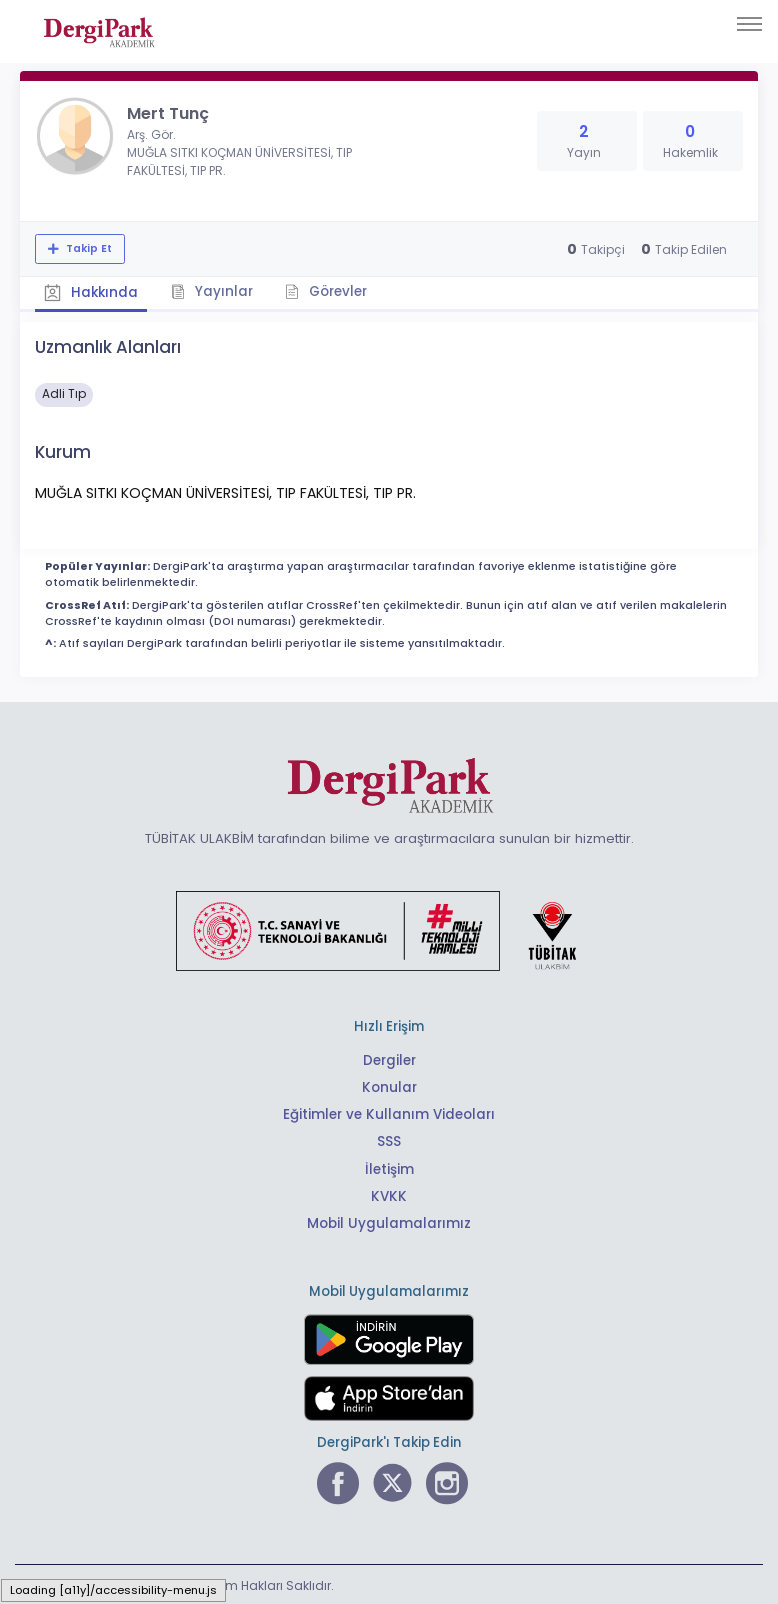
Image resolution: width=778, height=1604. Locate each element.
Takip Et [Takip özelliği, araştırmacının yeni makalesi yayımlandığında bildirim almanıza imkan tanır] (87, 248)
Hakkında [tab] (91, 291)
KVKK (389, 1194)
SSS (389, 1140)
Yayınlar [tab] (212, 290)
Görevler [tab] (327, 290)
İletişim (389, 1167)
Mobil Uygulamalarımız (389, 1221)
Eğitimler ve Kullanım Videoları (389, 1113)
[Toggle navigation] (749, 24)
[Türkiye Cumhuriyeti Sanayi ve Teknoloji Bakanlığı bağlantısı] (389, 929)
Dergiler (389, 1059)
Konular (389, 1086)
